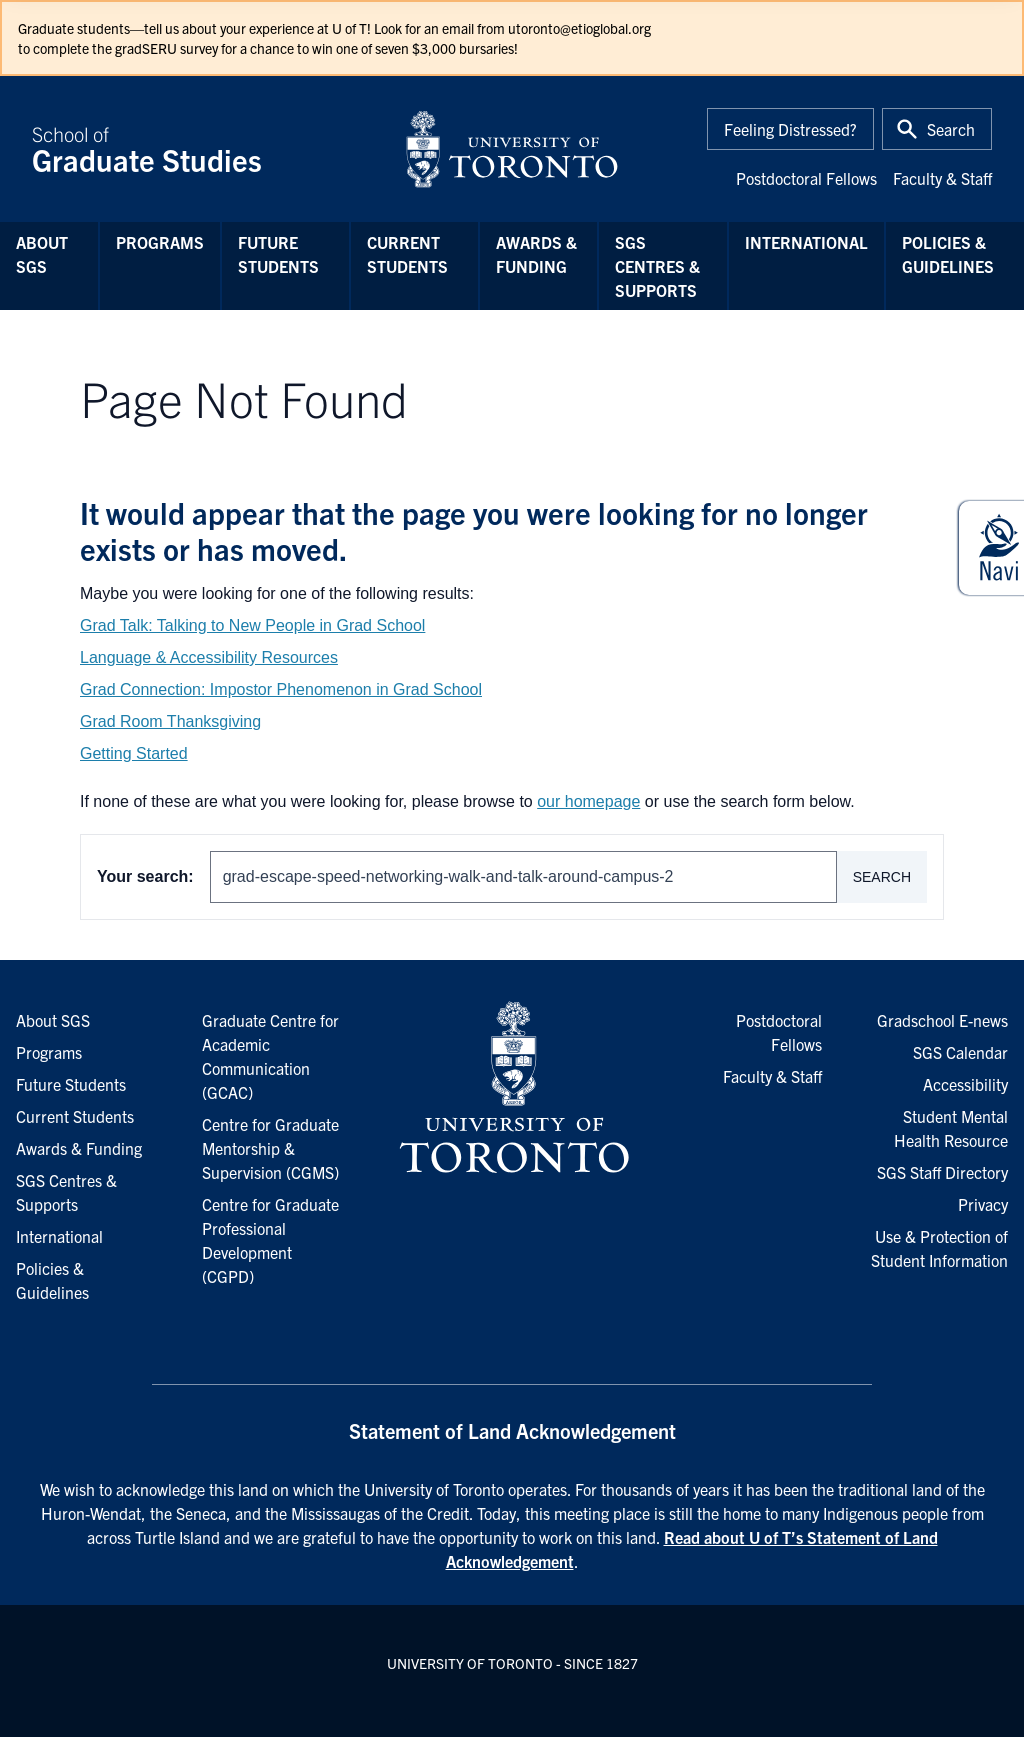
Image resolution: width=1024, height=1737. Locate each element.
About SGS (42, 254)
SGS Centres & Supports (657, 266)
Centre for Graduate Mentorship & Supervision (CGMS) (270, 1148)
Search (882, 877)
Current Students (407, 254)
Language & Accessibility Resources (209, 657)
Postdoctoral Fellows (806, 178)
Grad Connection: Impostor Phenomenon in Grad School (281, 689)
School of (206, 149)
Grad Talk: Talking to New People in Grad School (252, 625)
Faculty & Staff (942, 178)
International (806, 242)
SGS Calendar (960, 1052)
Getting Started (134, 753)
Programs (160, 242)
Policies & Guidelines (948, 254)
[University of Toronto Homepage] (512, 1088)
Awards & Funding (536, 254)
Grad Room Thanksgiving (170, 721)
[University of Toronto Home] (512, 149)
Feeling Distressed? (790, 129)
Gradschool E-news (942, 1020)
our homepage (588, 801)
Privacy (983, 1204)
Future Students (278, 254)
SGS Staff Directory (942, 1172)
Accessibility (965, 1084)
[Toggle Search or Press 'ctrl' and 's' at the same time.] (937, 129)
